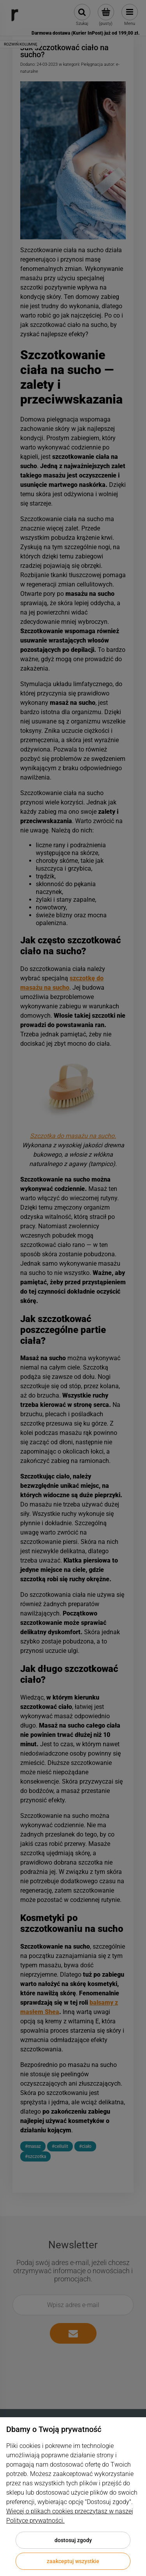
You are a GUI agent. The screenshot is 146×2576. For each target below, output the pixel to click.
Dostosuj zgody (73, 2540)
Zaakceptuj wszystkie (73, 2561)
